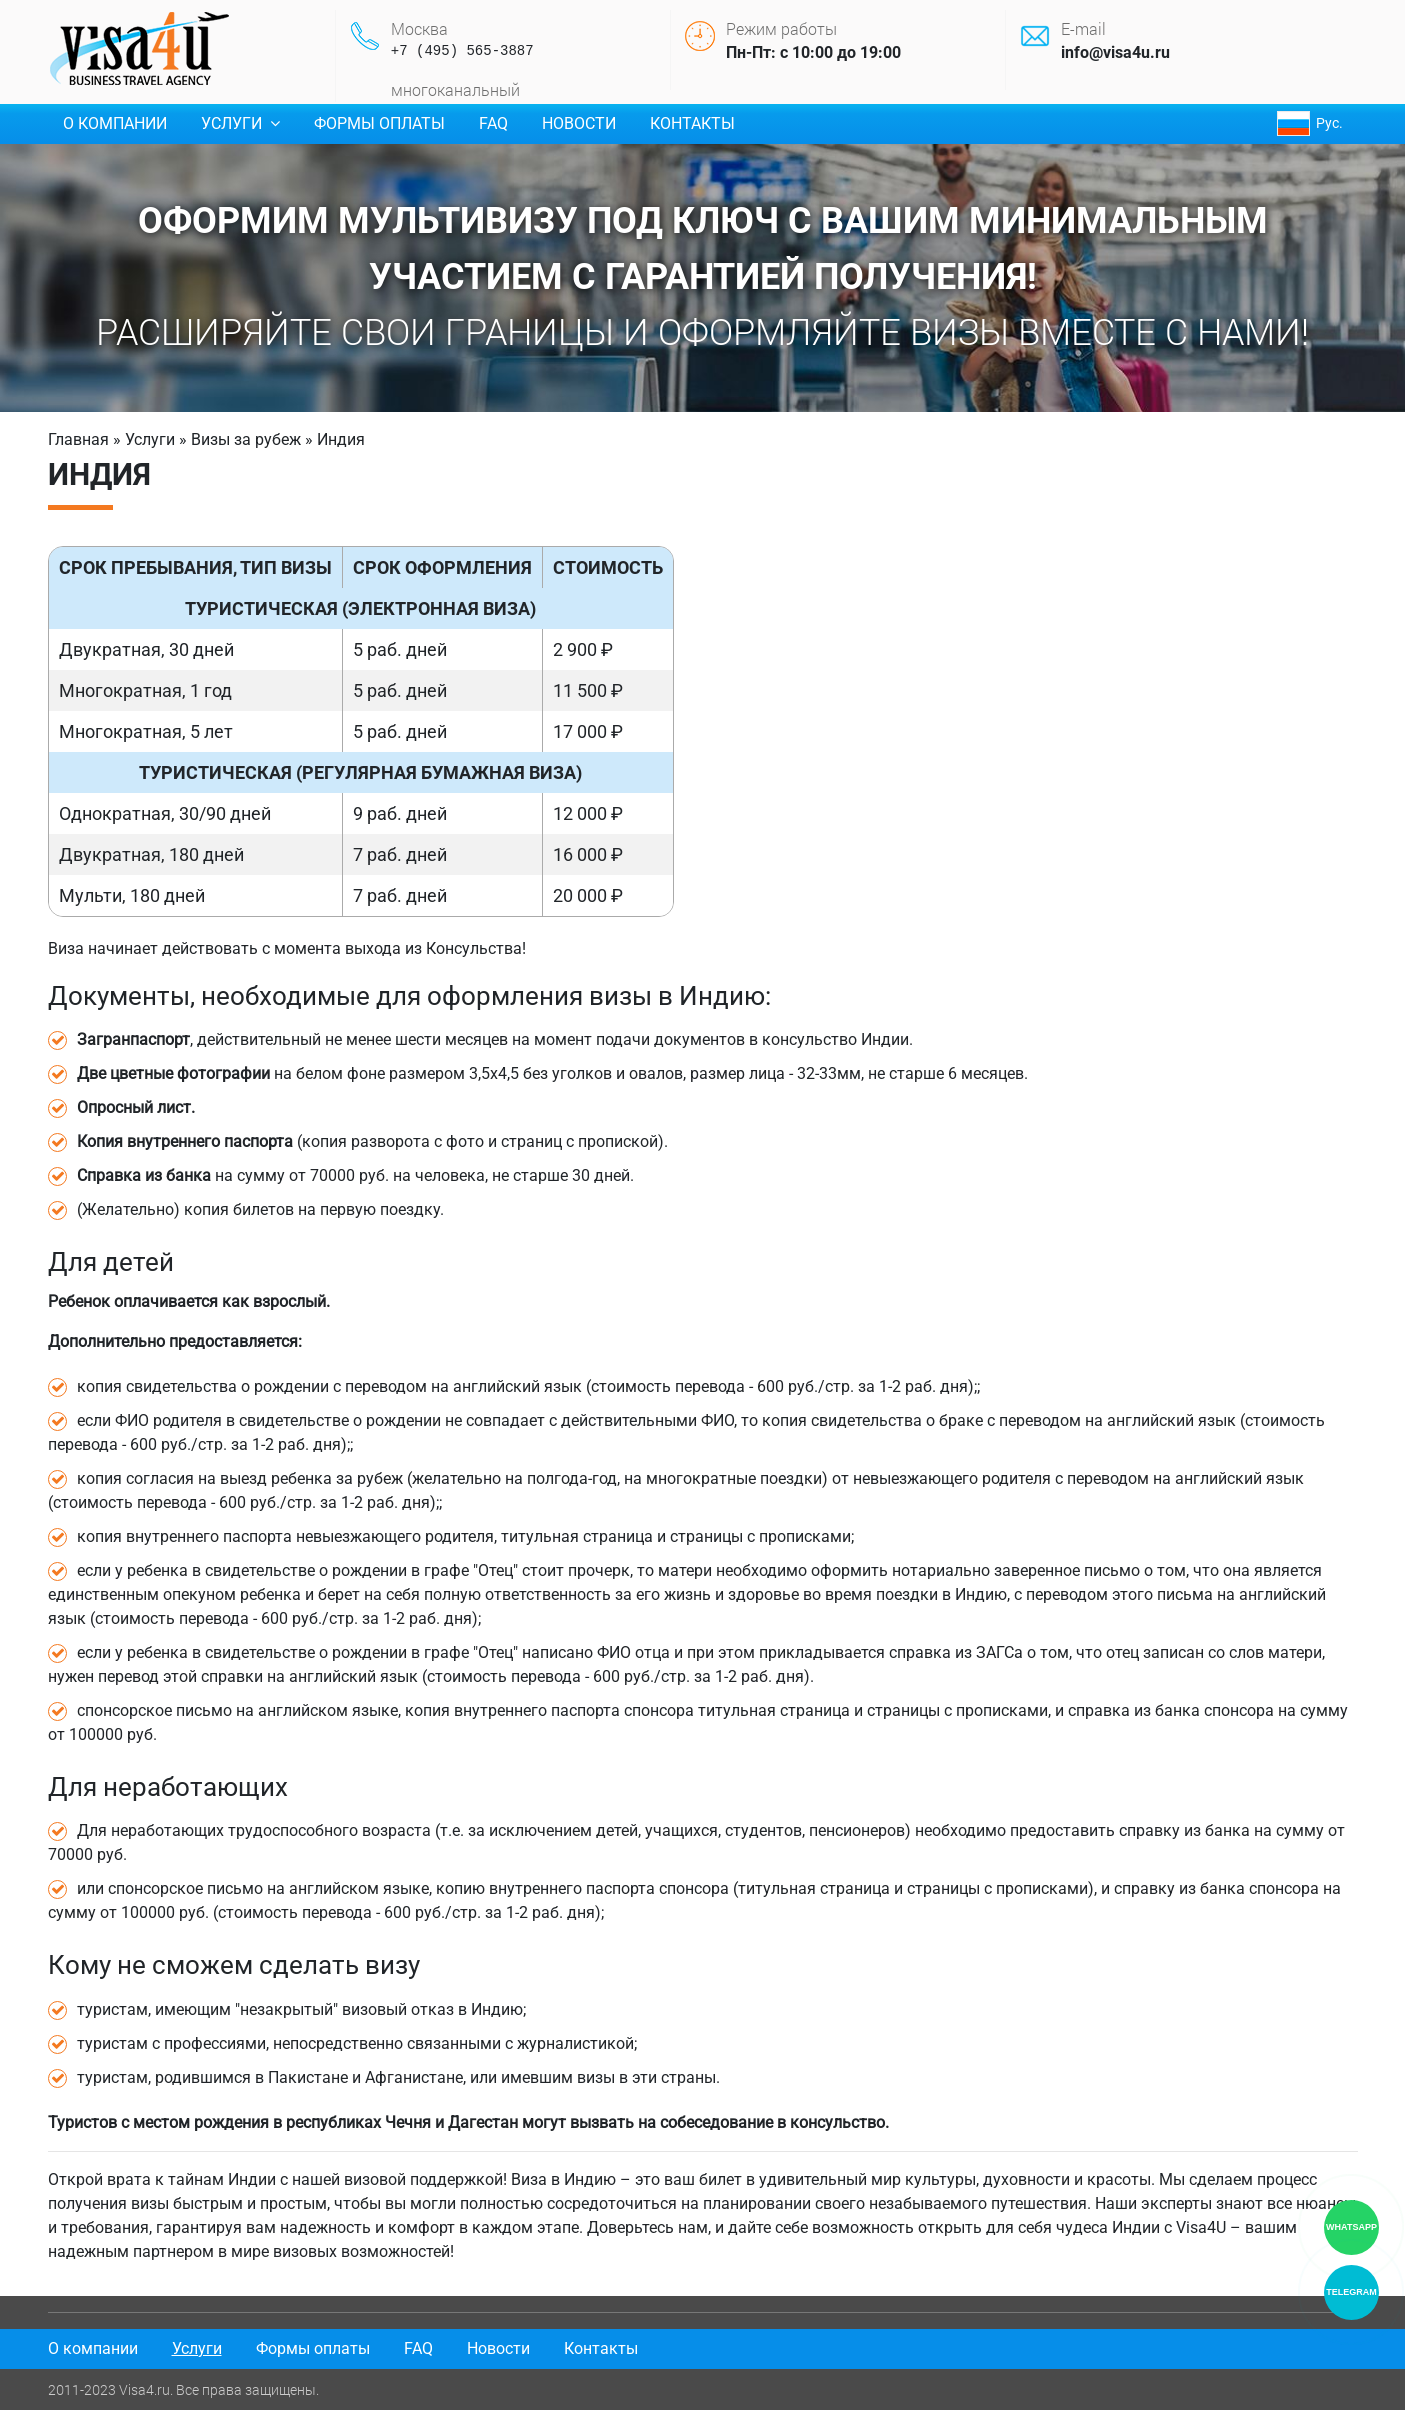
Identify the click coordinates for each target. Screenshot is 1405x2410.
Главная (78, 439)
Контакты (692, 123)
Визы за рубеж (246, 439)
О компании (115, 123)
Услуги (240, 123)
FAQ (493, 123)
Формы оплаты (379, 123)
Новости (579, 123)
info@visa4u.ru (1115, 52)
